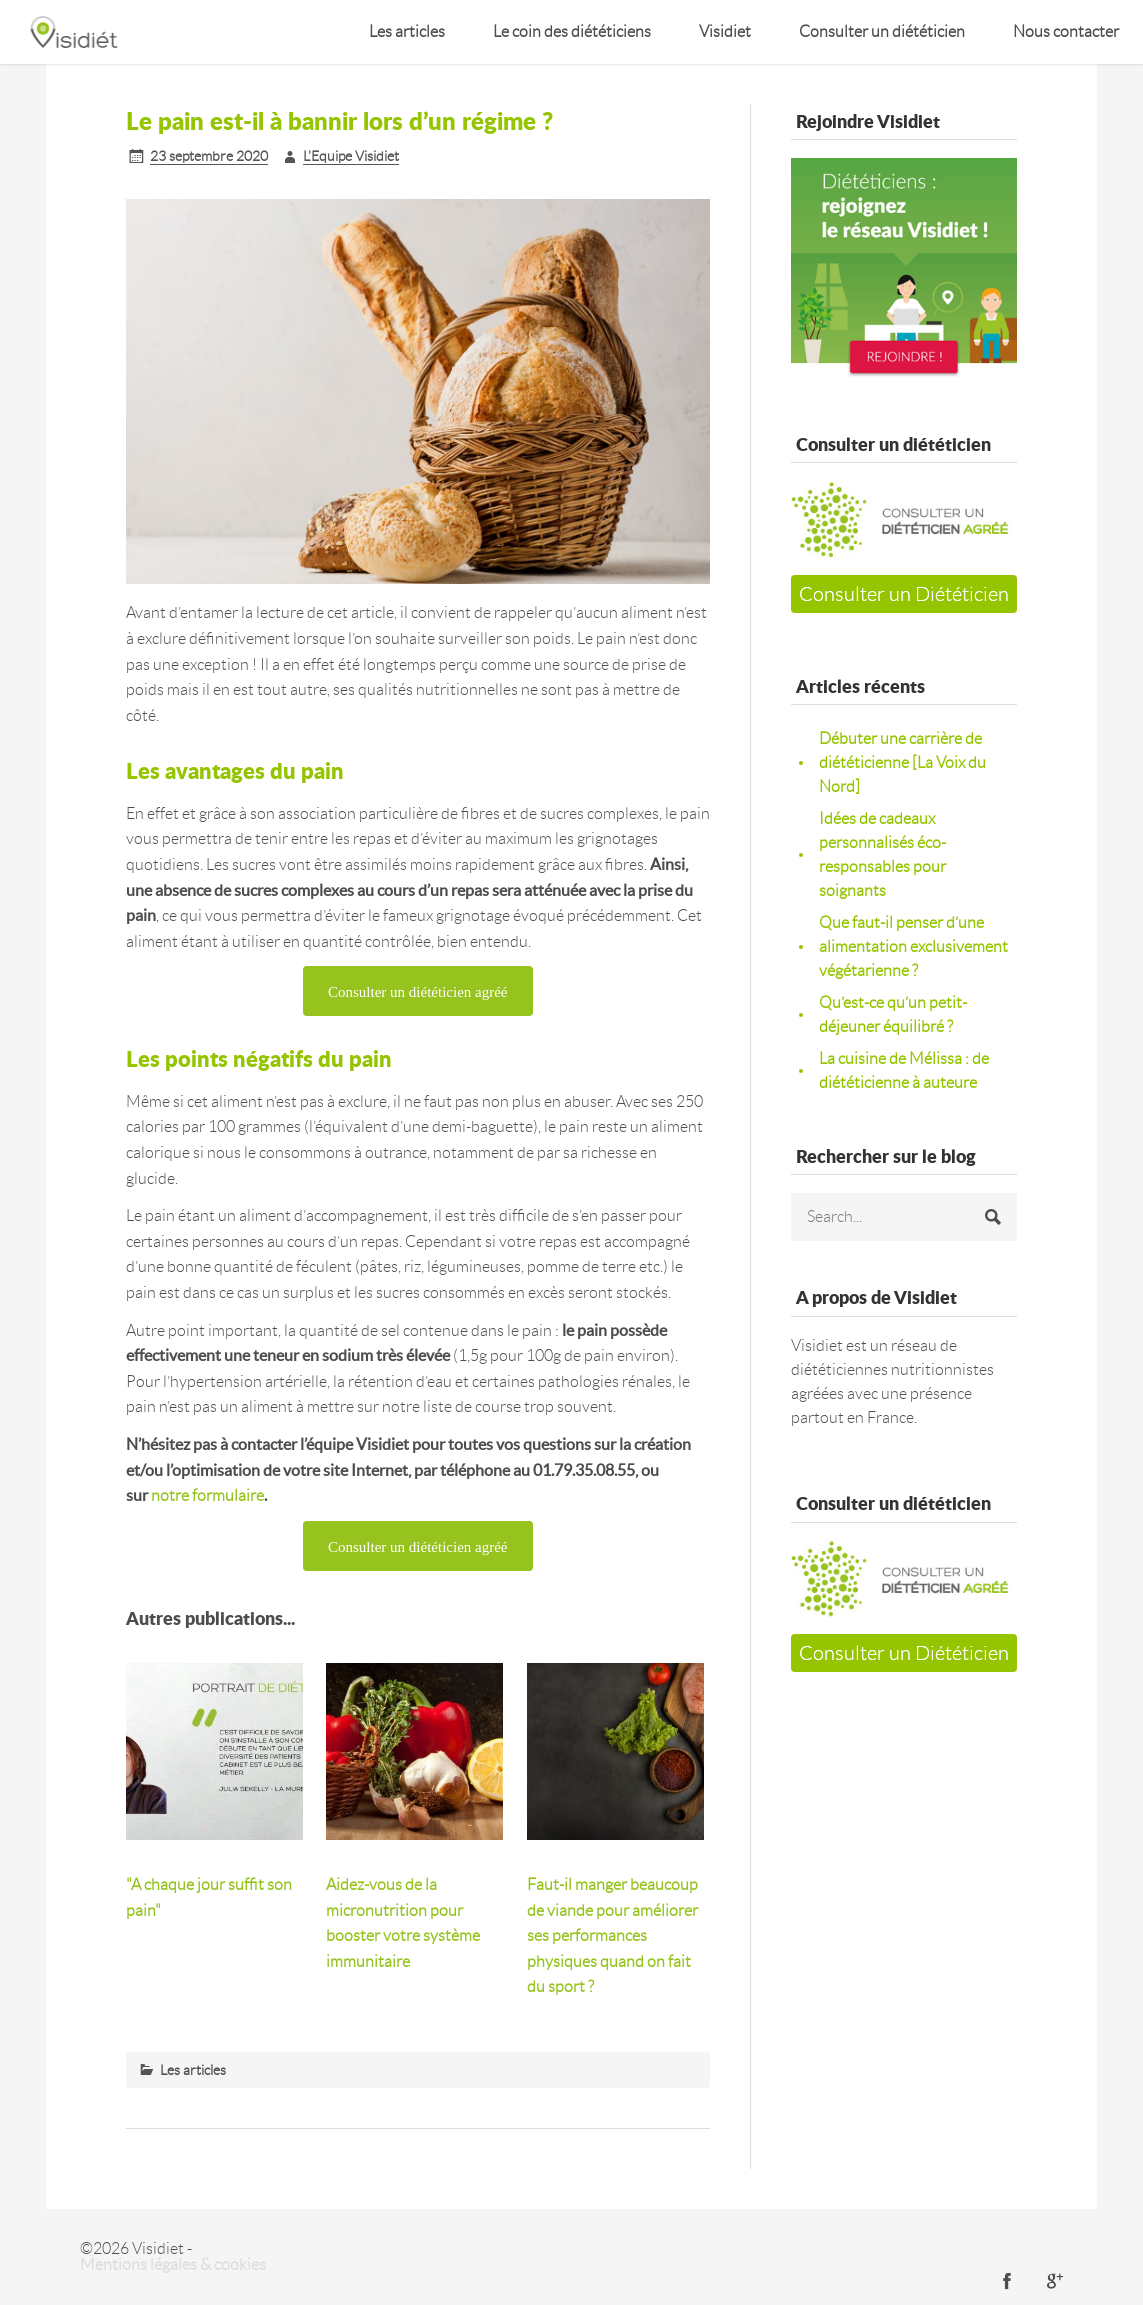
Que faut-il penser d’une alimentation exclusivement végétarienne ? (913, 946)
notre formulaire (207, 1495)
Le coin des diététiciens (572, 31)
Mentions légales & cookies (173, 2265)
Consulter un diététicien (882, 31)
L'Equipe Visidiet (351, 156)
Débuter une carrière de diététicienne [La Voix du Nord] (902, 762)
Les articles (407, 31)
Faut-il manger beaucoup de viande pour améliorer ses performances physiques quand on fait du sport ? (612, 1935)
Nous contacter (1066, 31)
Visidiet (725, 31)
